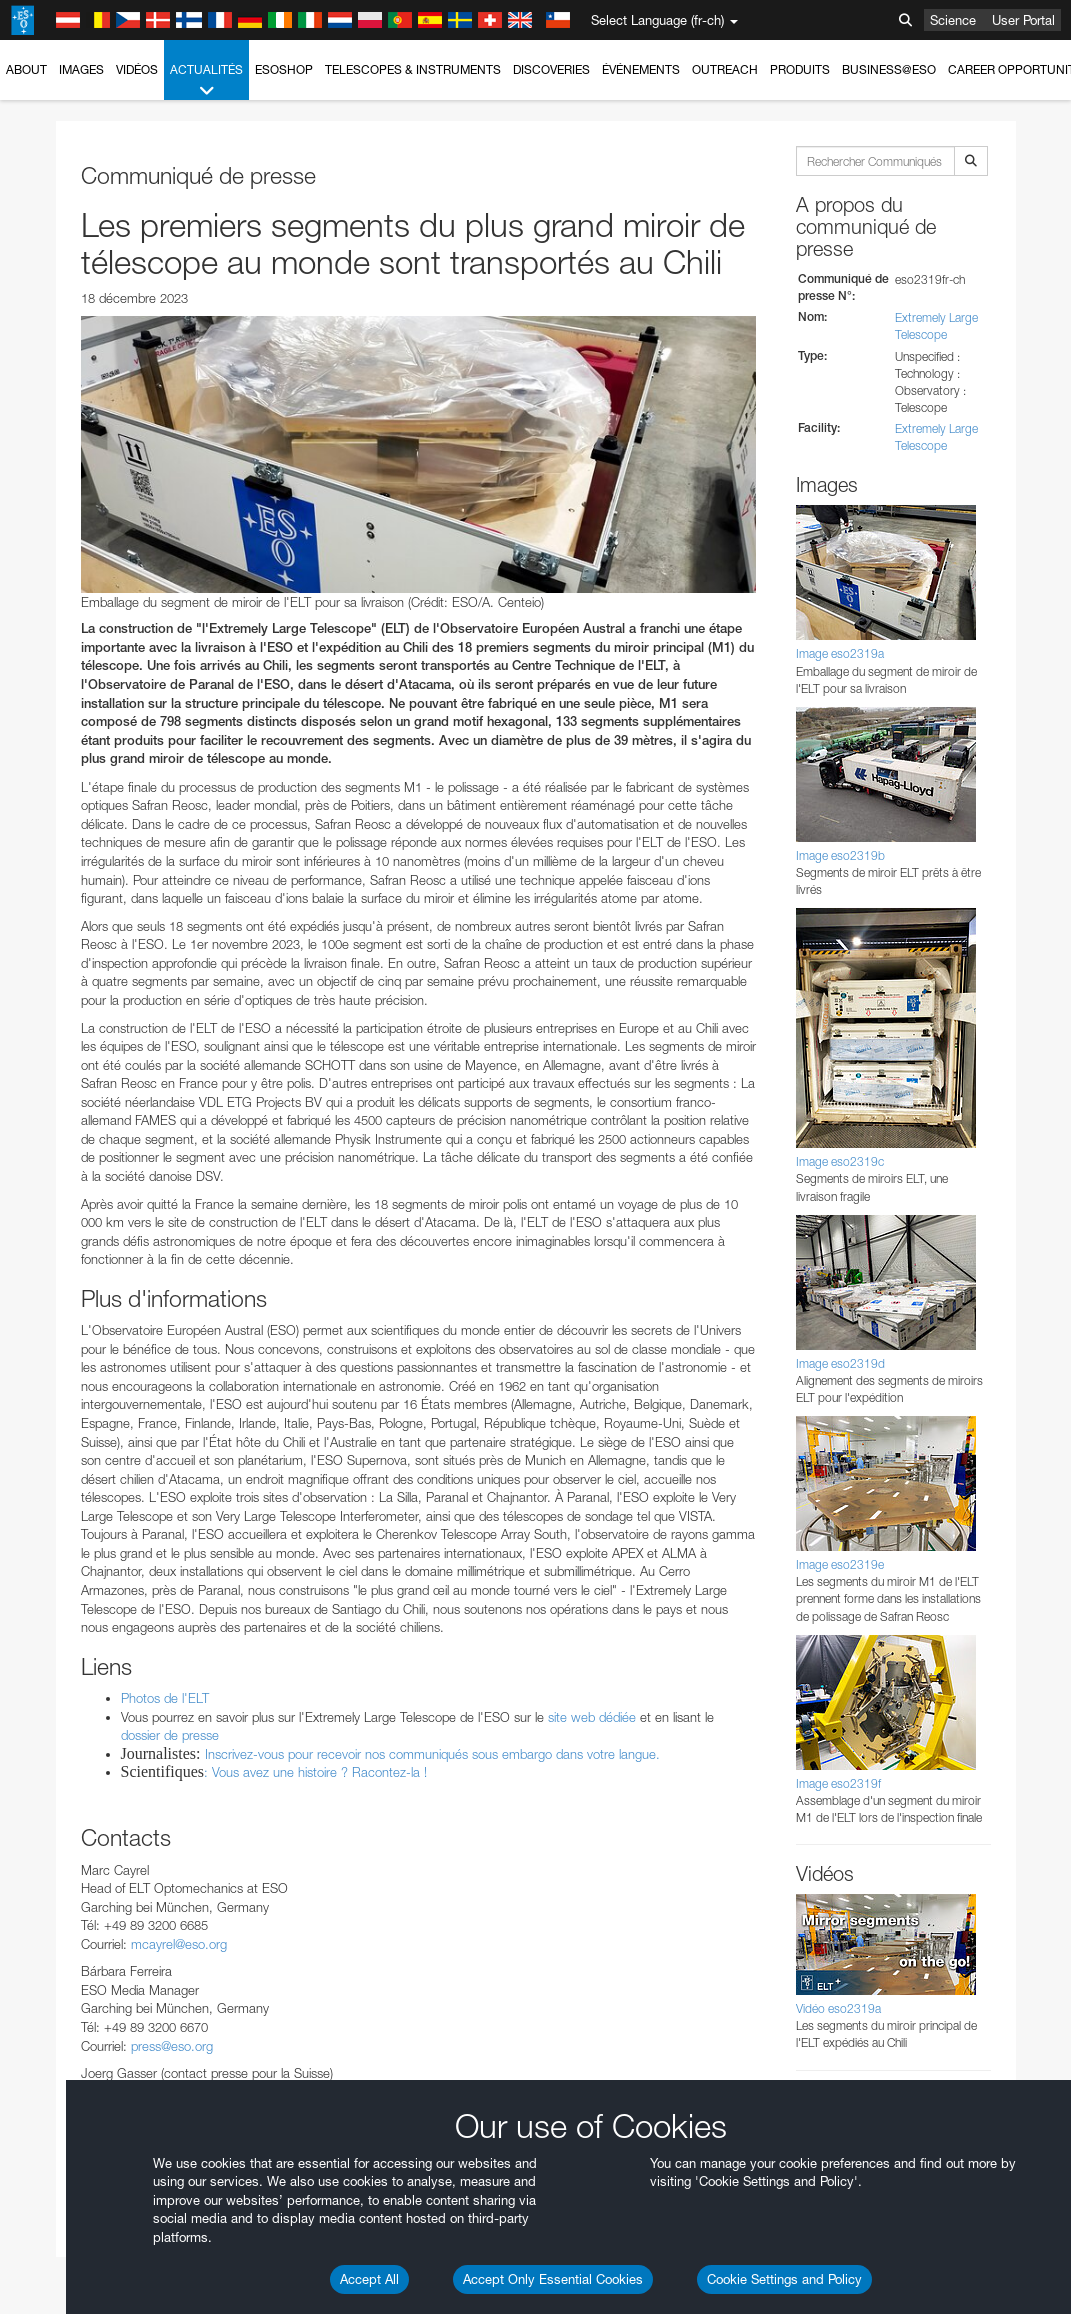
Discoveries (551, 69)
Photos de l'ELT (165, 1698)
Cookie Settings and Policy (784, 2279)
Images (81, 69)
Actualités (206, 81)
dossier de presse (170, 1735)
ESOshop (284, 69)
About (26, 69)
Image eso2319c (840, 1161)
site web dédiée (592, 1717)
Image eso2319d (840, 1363)
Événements (641, 69)
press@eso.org (172, 2046)
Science (953, 20)
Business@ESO (889, 69)
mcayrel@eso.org (179, 1944)
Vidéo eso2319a (838, 2008)
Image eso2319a (840, 653)
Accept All (369, 2279)
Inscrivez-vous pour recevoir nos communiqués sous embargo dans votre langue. (432, 1754)
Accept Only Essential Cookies (553, 2279)
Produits (800, 69)
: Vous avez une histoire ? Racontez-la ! (315, 1772)
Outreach (725, 69)
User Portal (1023, 20)
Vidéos (137, 69)
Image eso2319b (840, 855)
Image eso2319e (840, 1564)
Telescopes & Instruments (413, 69)
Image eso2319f (838, 1783)
